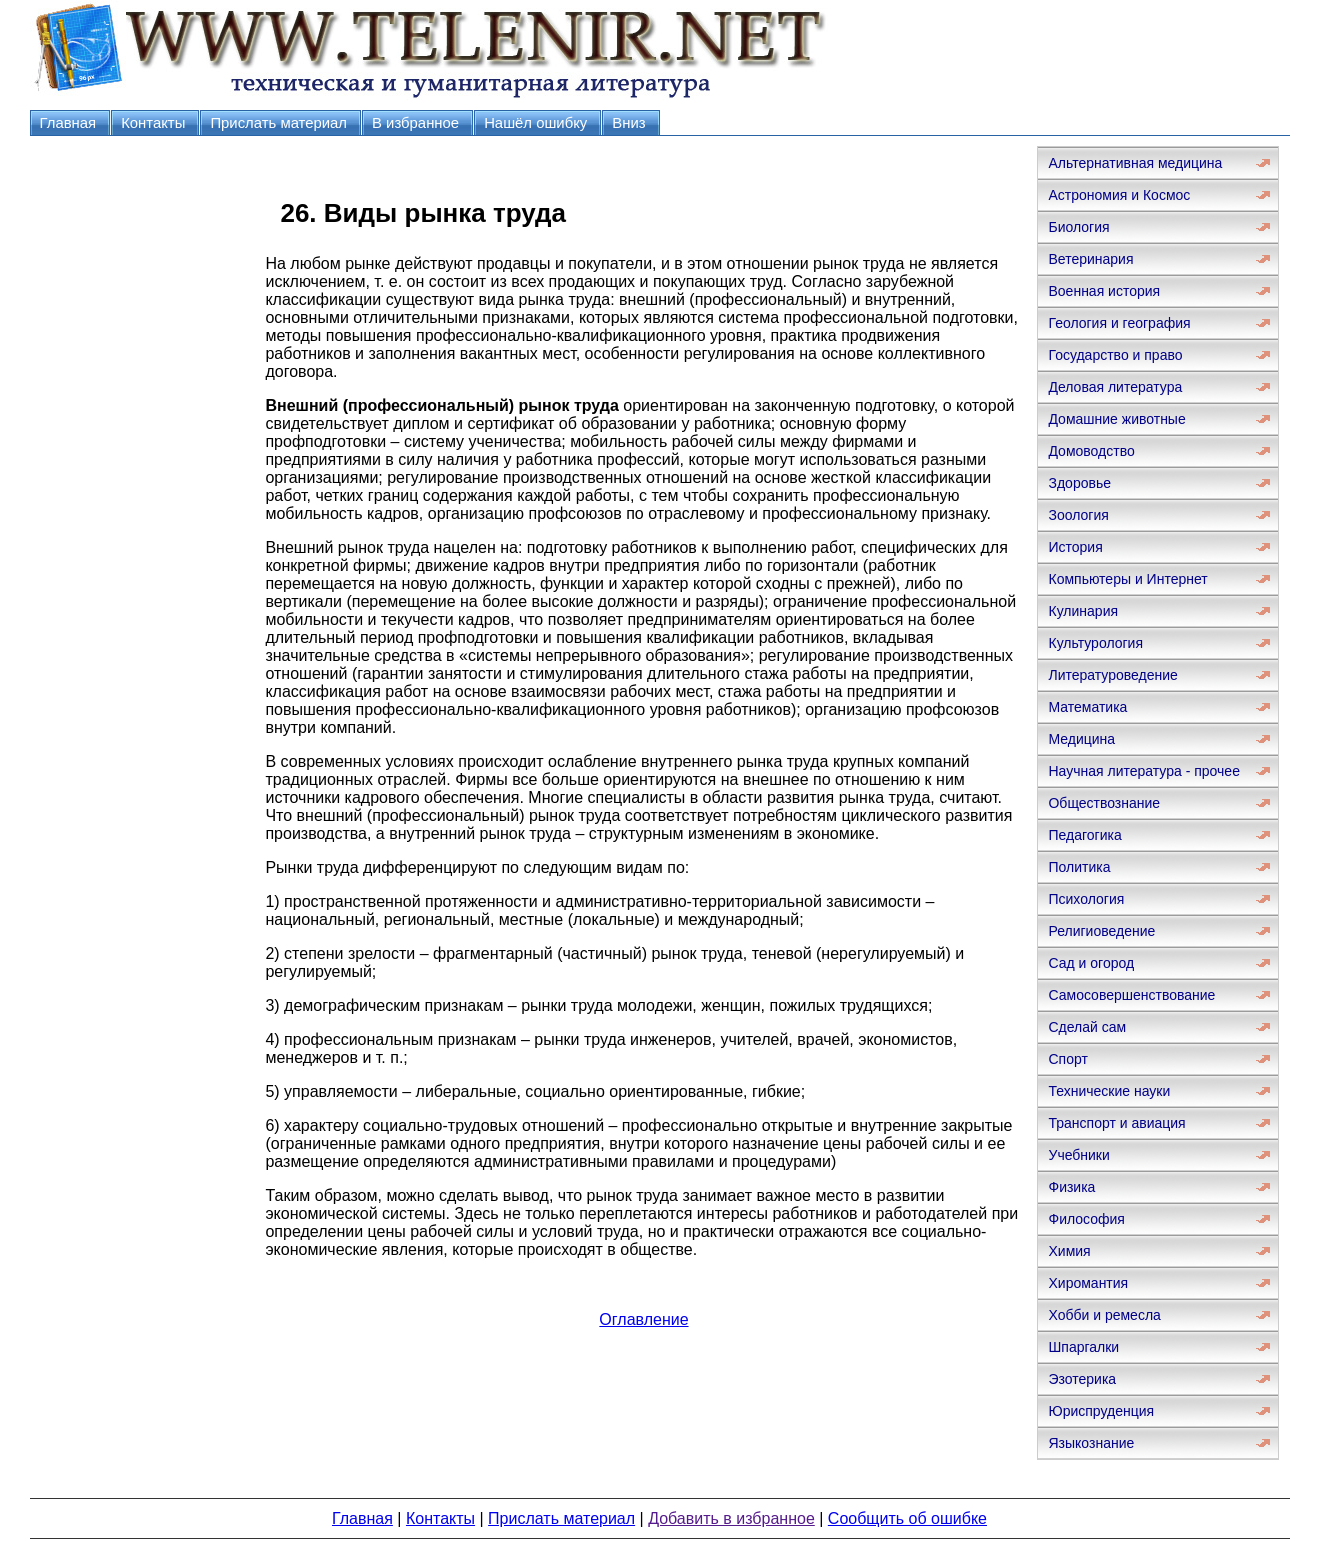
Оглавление (643, 1319)
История (1075, 547)
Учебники (1078, 1155)
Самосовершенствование (1131, 995)
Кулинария (1083, 611)
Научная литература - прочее (1143, 771)
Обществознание (1104, 803)
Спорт (1067, 1059)
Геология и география (1119, 323)
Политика (1079, 867)
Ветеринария (1090, 259)
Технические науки (1109, 1091)
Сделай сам (1087, 1027)
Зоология (1078, 515)
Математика (1087, 707)
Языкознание (1091, 1443)
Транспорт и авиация (1116, 1123)
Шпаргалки (1083, 1347)
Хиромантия (1088, 1283)
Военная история (1104, 291)
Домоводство (1091, 451)
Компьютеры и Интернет (1127, 579)
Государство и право (1115, 355)
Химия (1069, 1251)
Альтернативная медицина (1135, 163)
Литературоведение (1112, 675)
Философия (1086, 1219)
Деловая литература (1115, 387)
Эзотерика (1082, 1379)
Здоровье (1079, 483)
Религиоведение (1101, 931)
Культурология (1095, 643)
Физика (1071, 1187)
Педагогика (1084, 835)
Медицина (1081, 739)
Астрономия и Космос (1119, 195)
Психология (1086, 899)
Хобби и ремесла (1104, 1315)
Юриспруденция (1101, 1411)
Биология (1078, 227)
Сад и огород (1091, 963)
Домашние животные (1116, 419)
